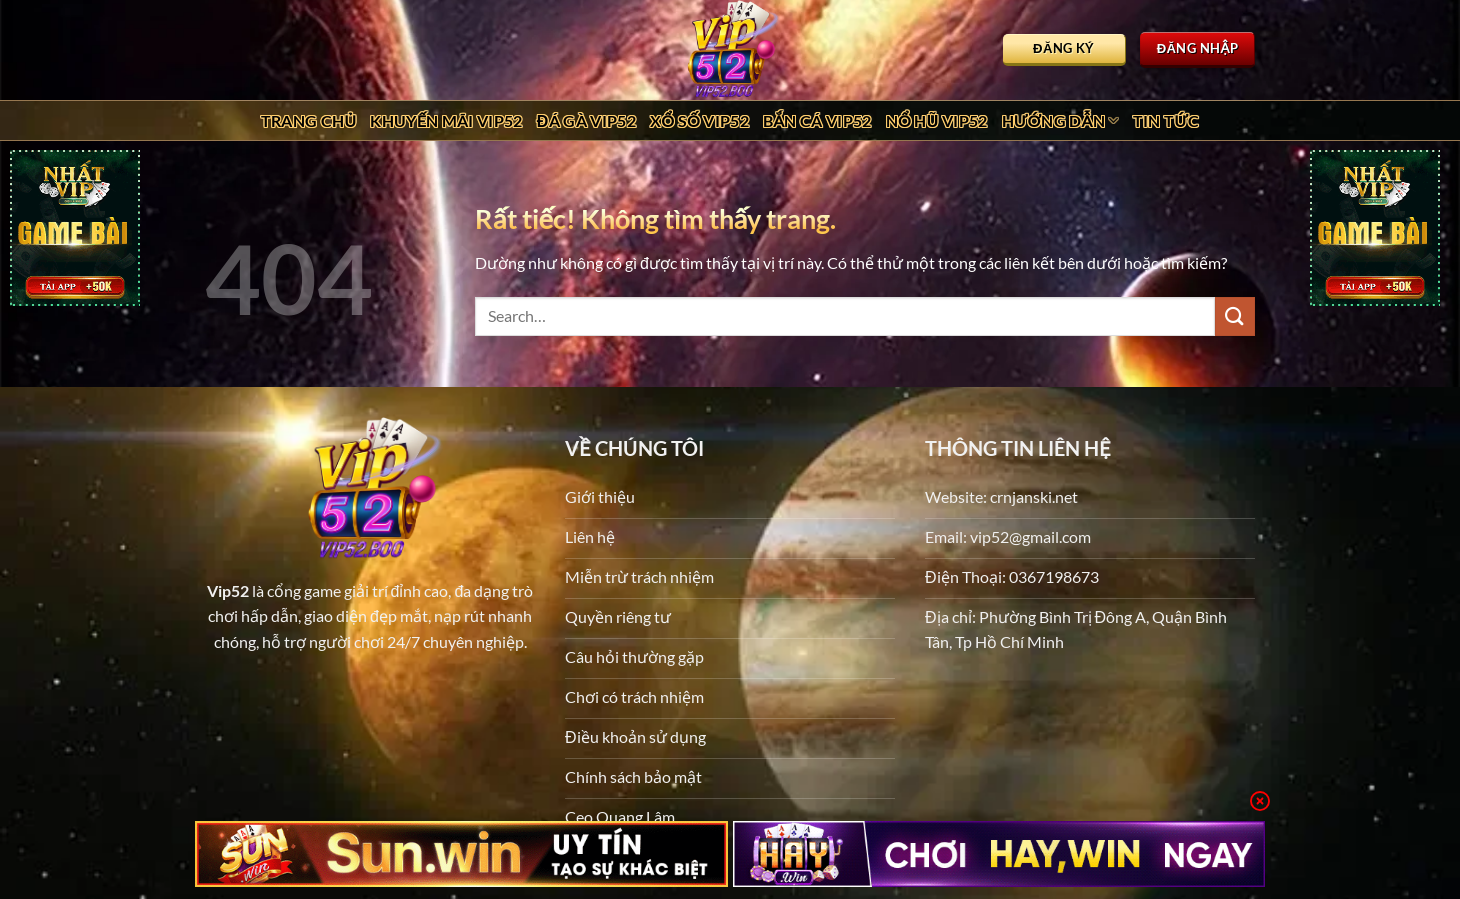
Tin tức (1166, 120)
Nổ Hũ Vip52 (937, 120)
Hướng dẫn (1060, 121)
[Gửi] (1235, 316)
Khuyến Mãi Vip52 (446, 120)
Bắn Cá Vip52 (817, 120)
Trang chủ (309, 120)
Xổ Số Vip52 (699, 120)
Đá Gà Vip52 (586, 120)
